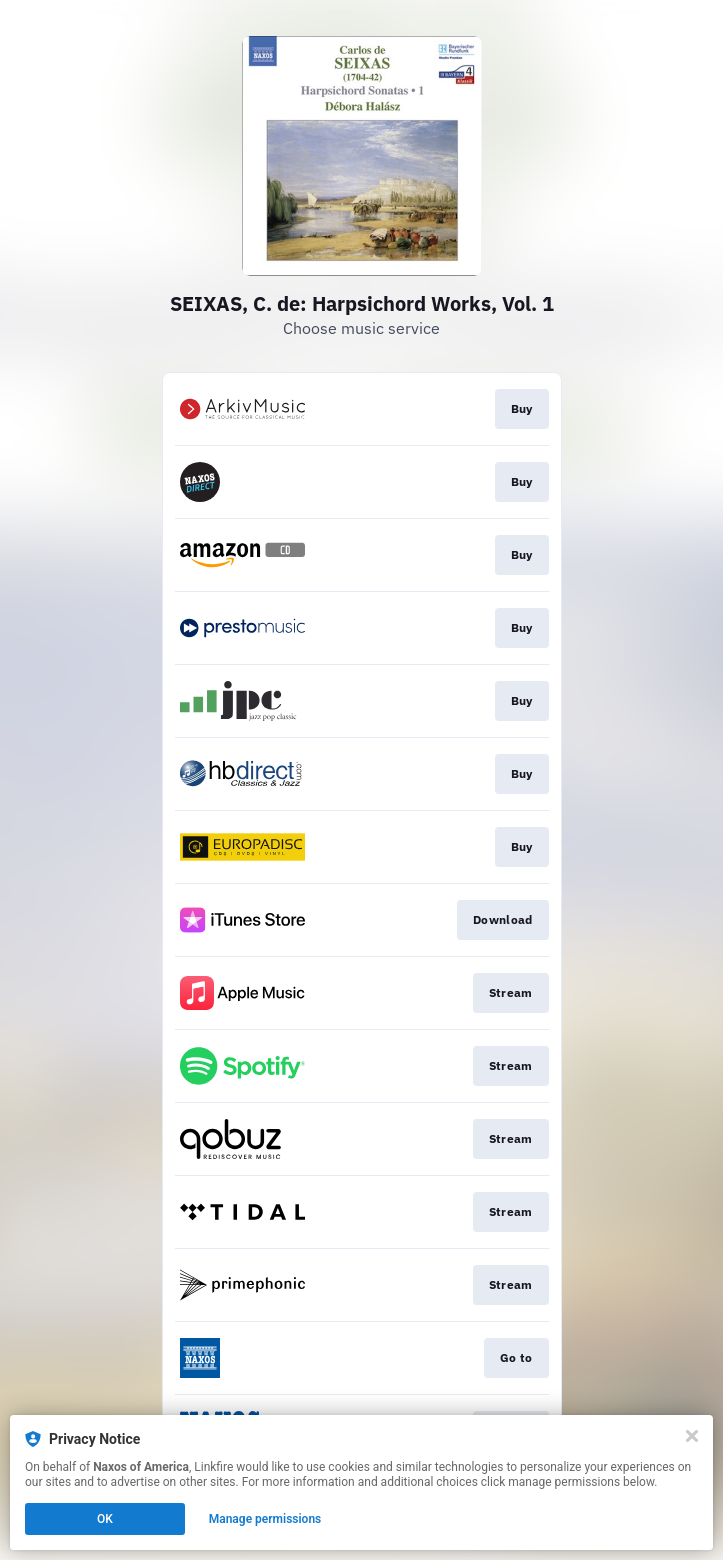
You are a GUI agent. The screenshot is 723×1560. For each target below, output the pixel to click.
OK (105, 1519)
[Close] (692, 1436)
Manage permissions (265, 1519)
